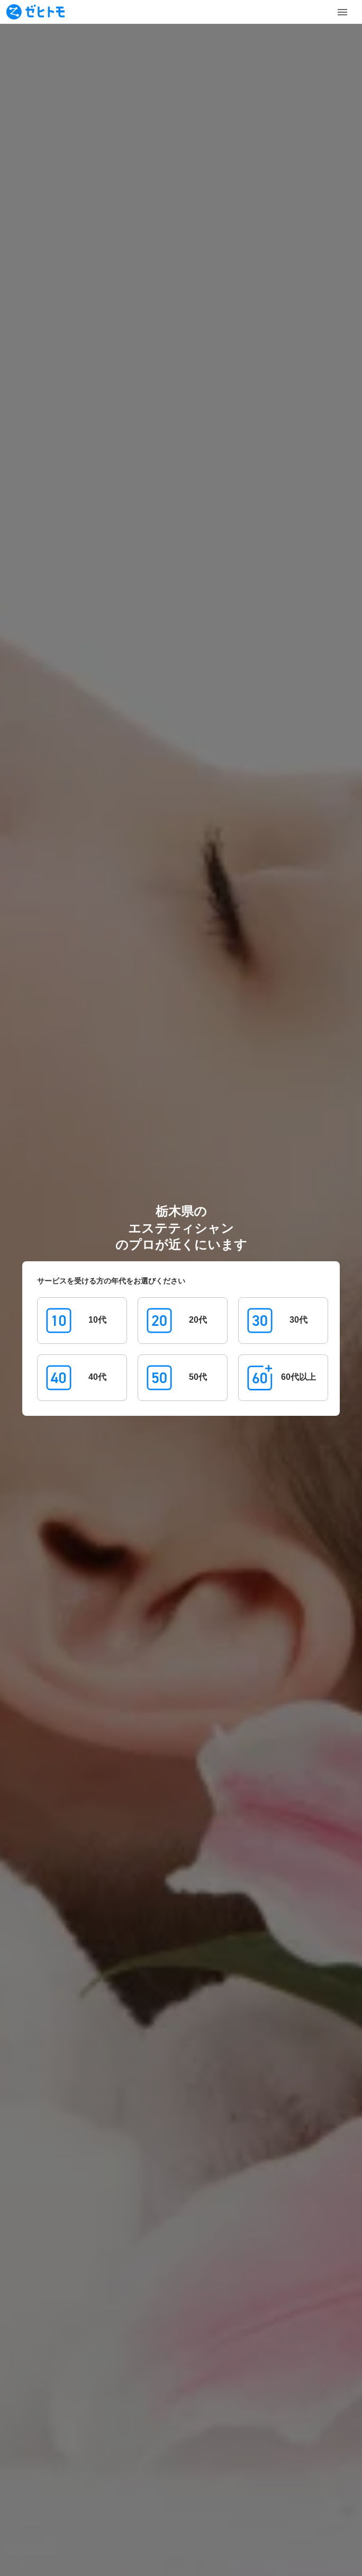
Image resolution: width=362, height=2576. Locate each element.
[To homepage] (35, 12)
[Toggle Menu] (342, 12)
